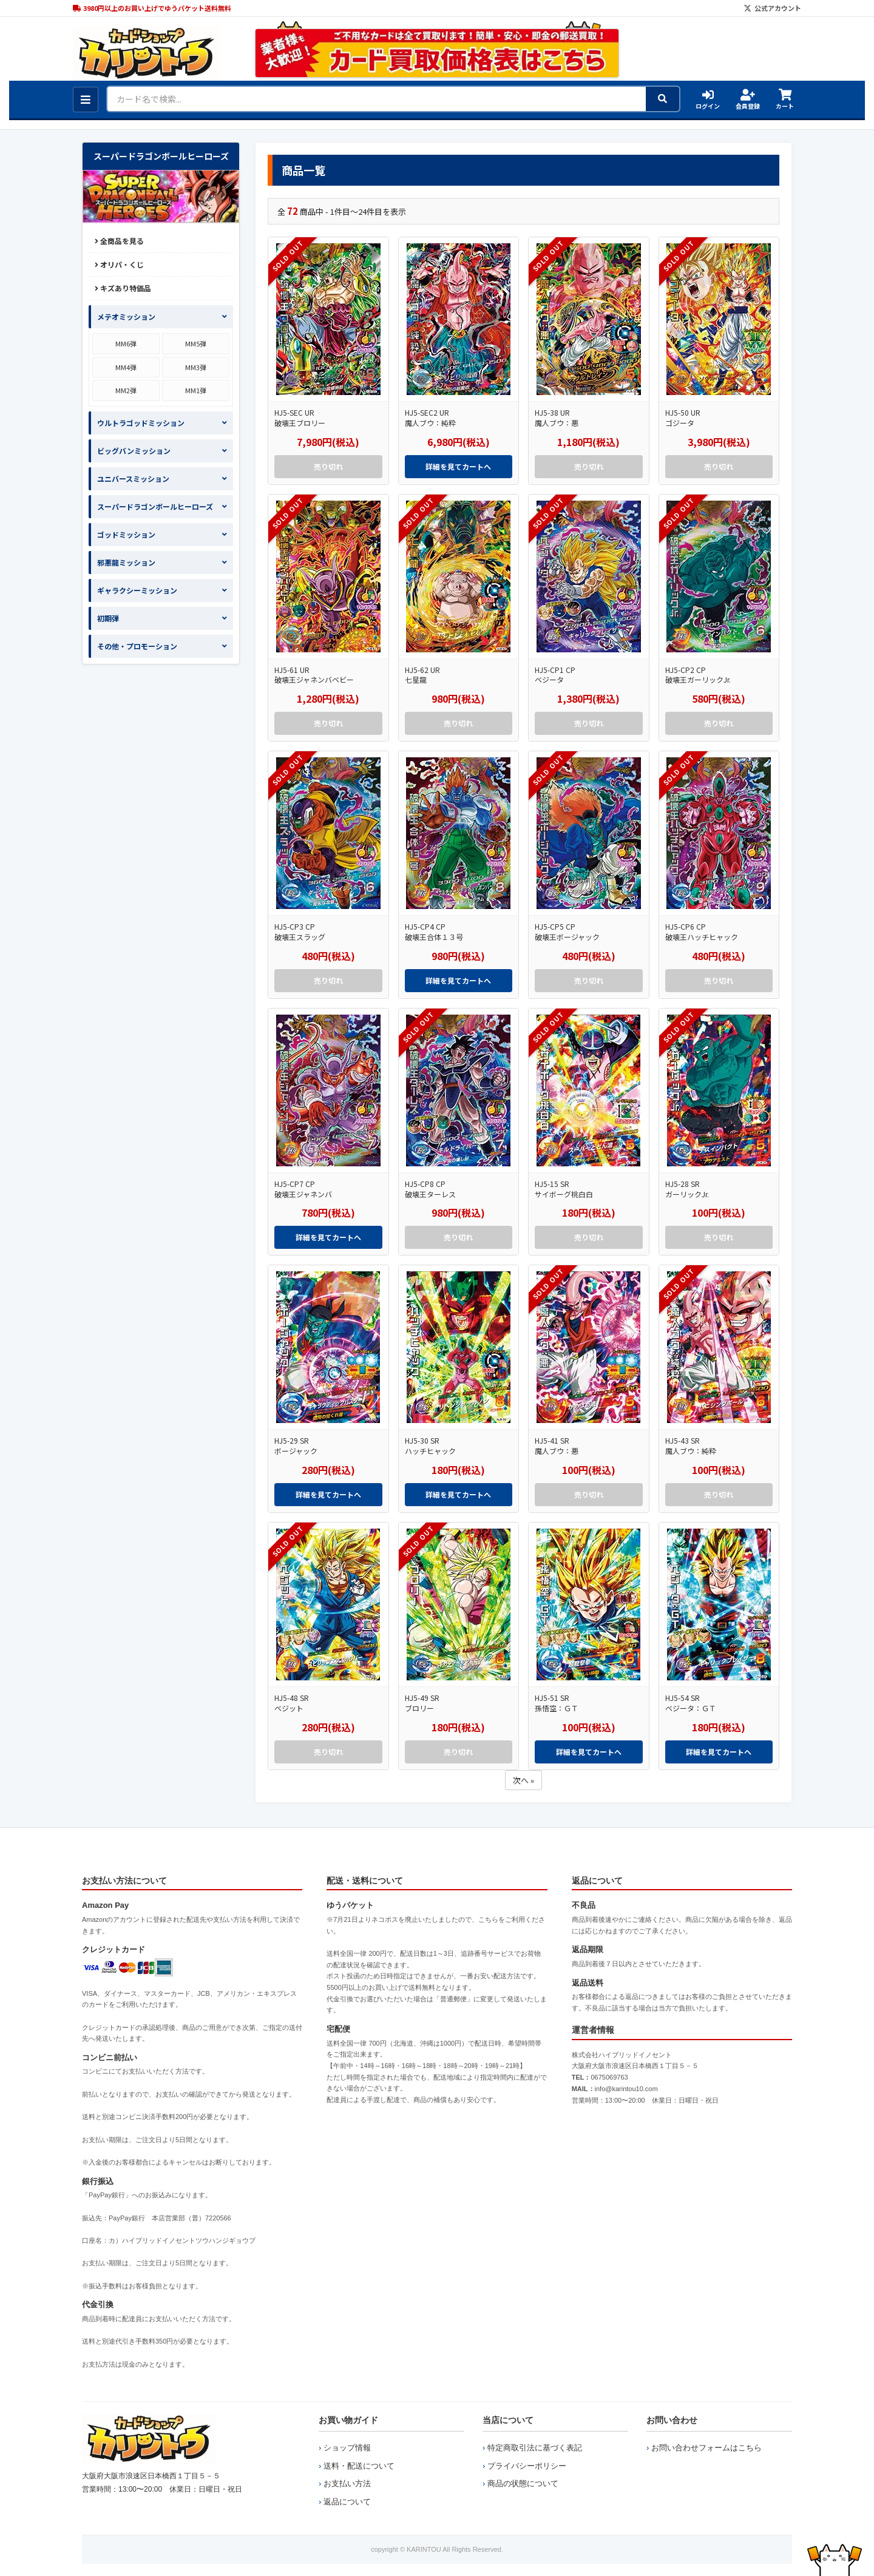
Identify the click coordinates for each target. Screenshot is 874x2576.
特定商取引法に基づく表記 (534, 2447)
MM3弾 (195, 367)
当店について (508, 2420)
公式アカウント (772, 8)
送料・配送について (359, 2465)
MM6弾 (126, 343)
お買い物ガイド (348, 2420)
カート (785, 99)
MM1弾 (195, 390)
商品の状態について (522, 2483)
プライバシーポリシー (526, 2465)
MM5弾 (195, 343)
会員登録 (748, 99)
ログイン (708, 99)
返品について (347, 2501)
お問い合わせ (671, 2420)
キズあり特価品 (123, 288)
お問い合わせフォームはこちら (706, 2447)
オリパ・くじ (119, 264)
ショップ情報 (347, 2447)
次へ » (523, 1780)
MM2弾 (126, 390)
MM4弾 (126, 367)
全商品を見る (119, 240)
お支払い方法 (347, 2483)
